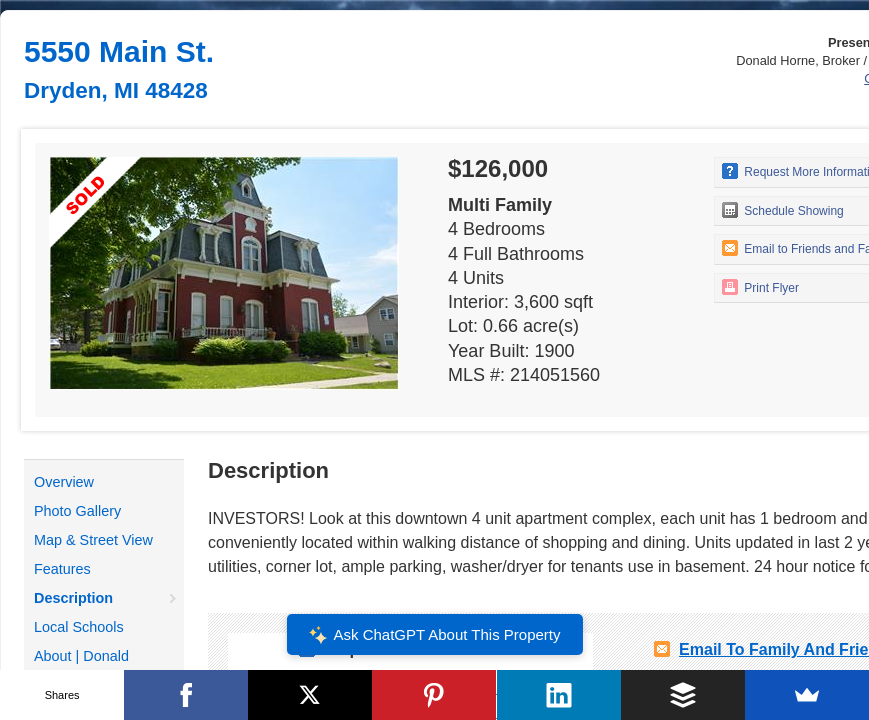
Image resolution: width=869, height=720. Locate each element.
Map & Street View (93, 540)
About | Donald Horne (81, 668)
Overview (64, 482)
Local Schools (79, 627)
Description (73, 598)
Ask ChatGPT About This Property (434, 635)
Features (62, 569)
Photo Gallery (77, 511)
